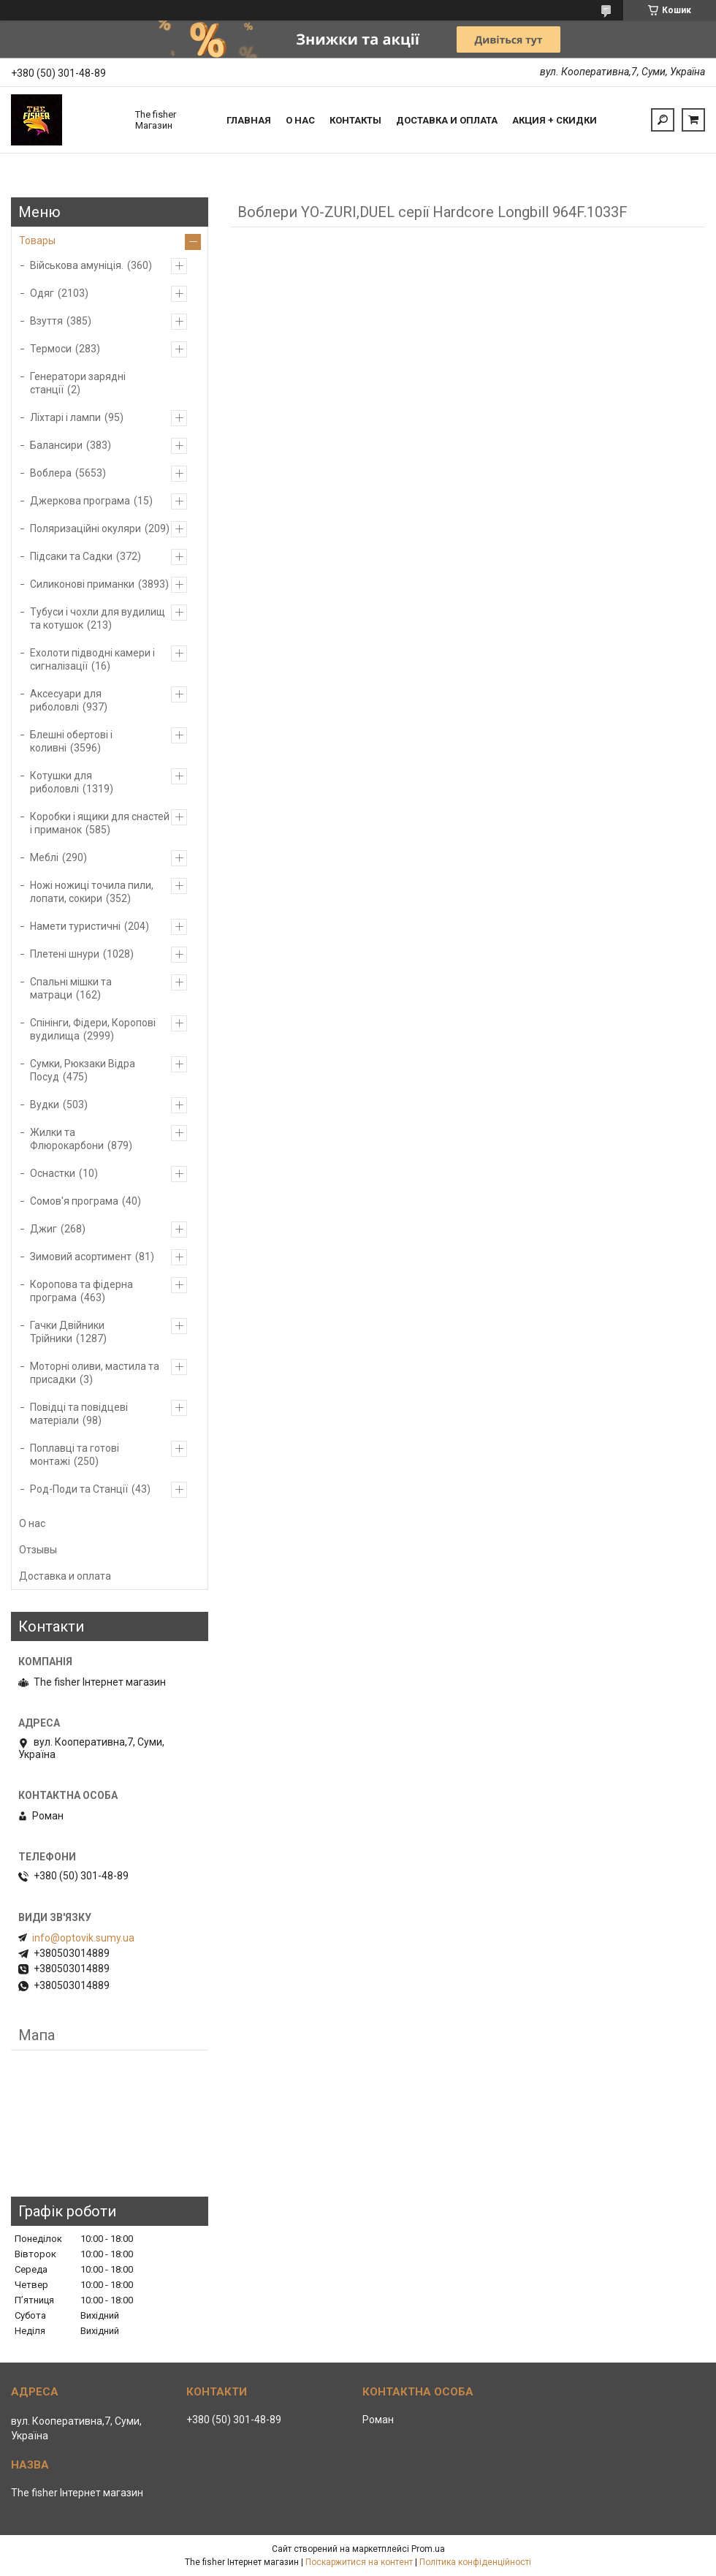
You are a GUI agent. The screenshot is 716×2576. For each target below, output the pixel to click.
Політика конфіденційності (475, 2562)
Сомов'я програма (74, 1201)
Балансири (56, 445)
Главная (248, 120)
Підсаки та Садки (71, 556)
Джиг (43, 1229)
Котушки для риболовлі (61, 782)
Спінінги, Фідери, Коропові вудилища (93, 1029)
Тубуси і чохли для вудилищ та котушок (97, 618)
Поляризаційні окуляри (85, 528)
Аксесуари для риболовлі (66, 700)
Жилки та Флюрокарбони (67, 1138)
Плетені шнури (64, 954)
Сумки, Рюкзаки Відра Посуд (82, 1070)
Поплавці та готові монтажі (74, 1454)
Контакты (355, 120)
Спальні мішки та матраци (71, 988)
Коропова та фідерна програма (81, 1290)
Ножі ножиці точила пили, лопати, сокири (91, 891)
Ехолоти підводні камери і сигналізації (92, 659)
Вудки (44, 1104)
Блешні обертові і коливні (71, 741)
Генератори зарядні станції (78, 383)
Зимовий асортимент (81, 1256)
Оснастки (52, 1173)
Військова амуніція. (76, 265)
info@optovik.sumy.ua (83, 1938)
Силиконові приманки (82, 584)
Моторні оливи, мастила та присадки (94, 1372)
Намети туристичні (75, 926)
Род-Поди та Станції (79, 1489)
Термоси (51, 349)
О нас (300, 120)
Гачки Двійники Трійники (67, 1331)
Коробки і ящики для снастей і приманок (100, 823)
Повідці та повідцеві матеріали (79, 1413)
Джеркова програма (80, 501)
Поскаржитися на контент (359, 2562)
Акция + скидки (554, 120)
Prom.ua (428, 2549)
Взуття (46, 321)
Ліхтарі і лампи (65, 417)
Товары (37, 240)
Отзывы (38, 1550)
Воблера (51, 473)
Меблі (44, 857)
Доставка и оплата (447, 120)
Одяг (42, 293)
